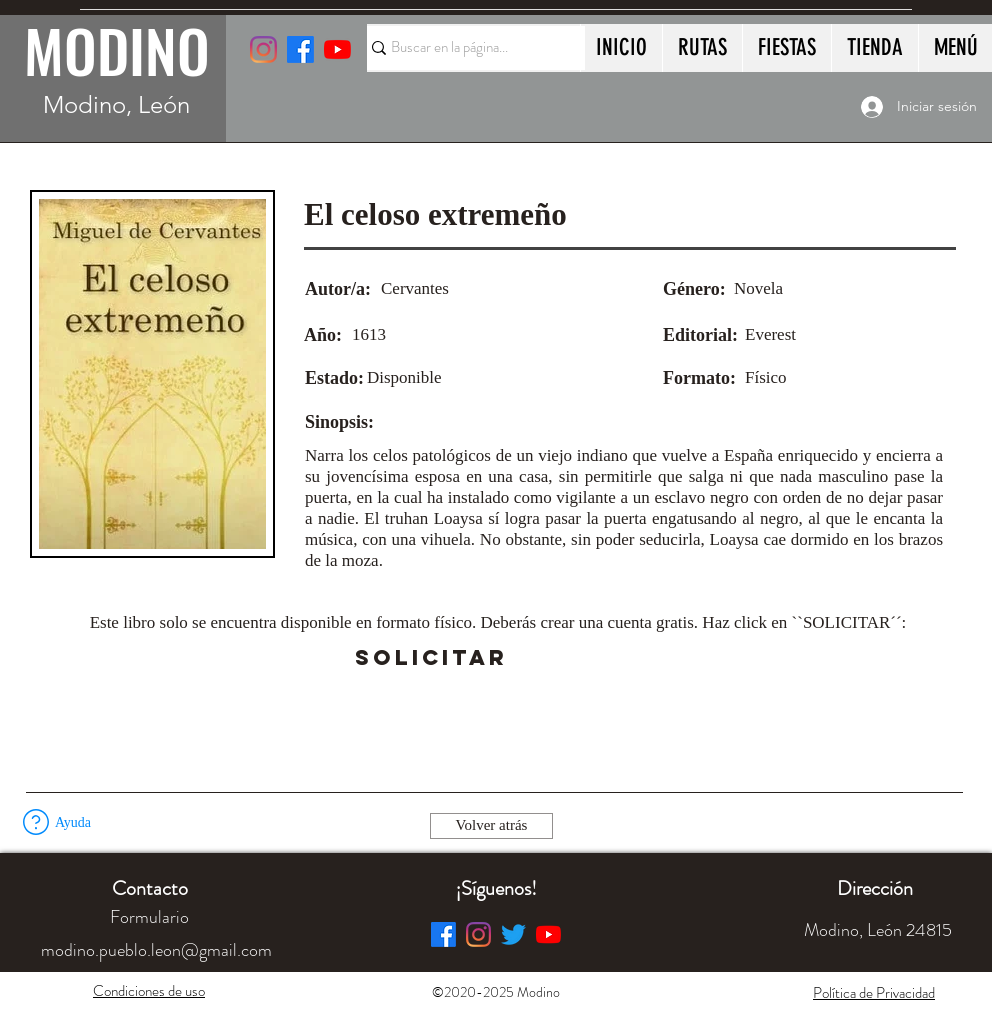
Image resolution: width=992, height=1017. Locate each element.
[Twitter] (513, 934)
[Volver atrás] (491, 826)
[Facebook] (443, 934)
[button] (563, 658)
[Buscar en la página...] (467, 48)
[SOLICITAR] (431, 658)
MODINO (117, 50)
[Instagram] (263, 49)
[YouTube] (337, 49)
